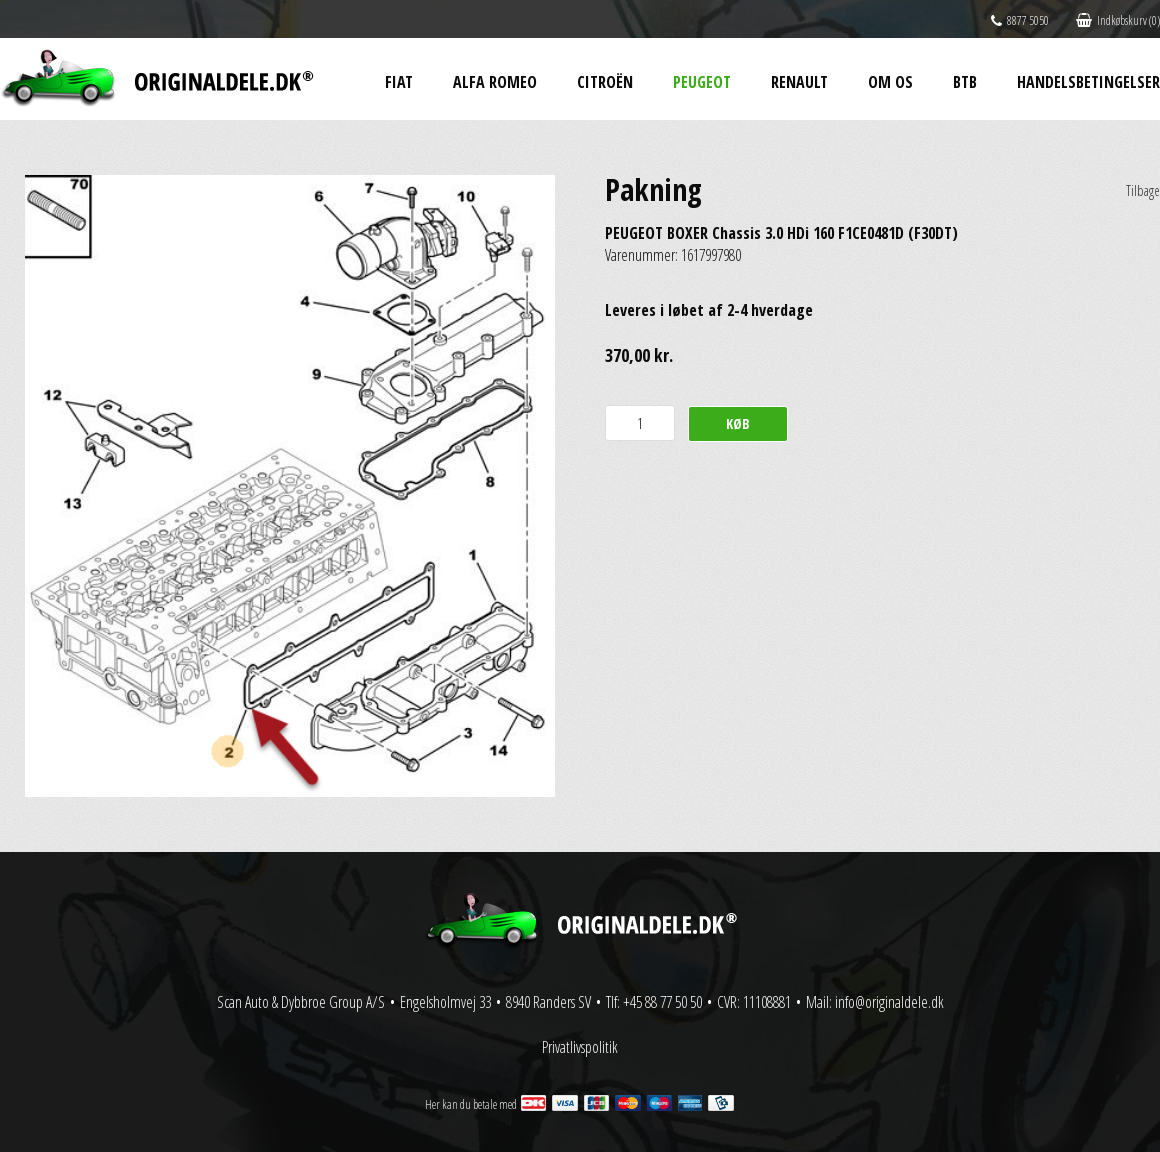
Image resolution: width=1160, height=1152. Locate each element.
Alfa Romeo (495, 82)
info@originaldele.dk (889, 1002)
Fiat (399, 82)
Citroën (605, 82)
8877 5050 (1020, 20)
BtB (965, 82)
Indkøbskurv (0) (1118, 20)
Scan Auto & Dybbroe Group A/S (301, 1002)
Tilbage (1143, 190)
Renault (799, 82)
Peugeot (702, 82)
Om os (890, 82)
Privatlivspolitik (580, 1047)
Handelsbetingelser (1088, 82)
